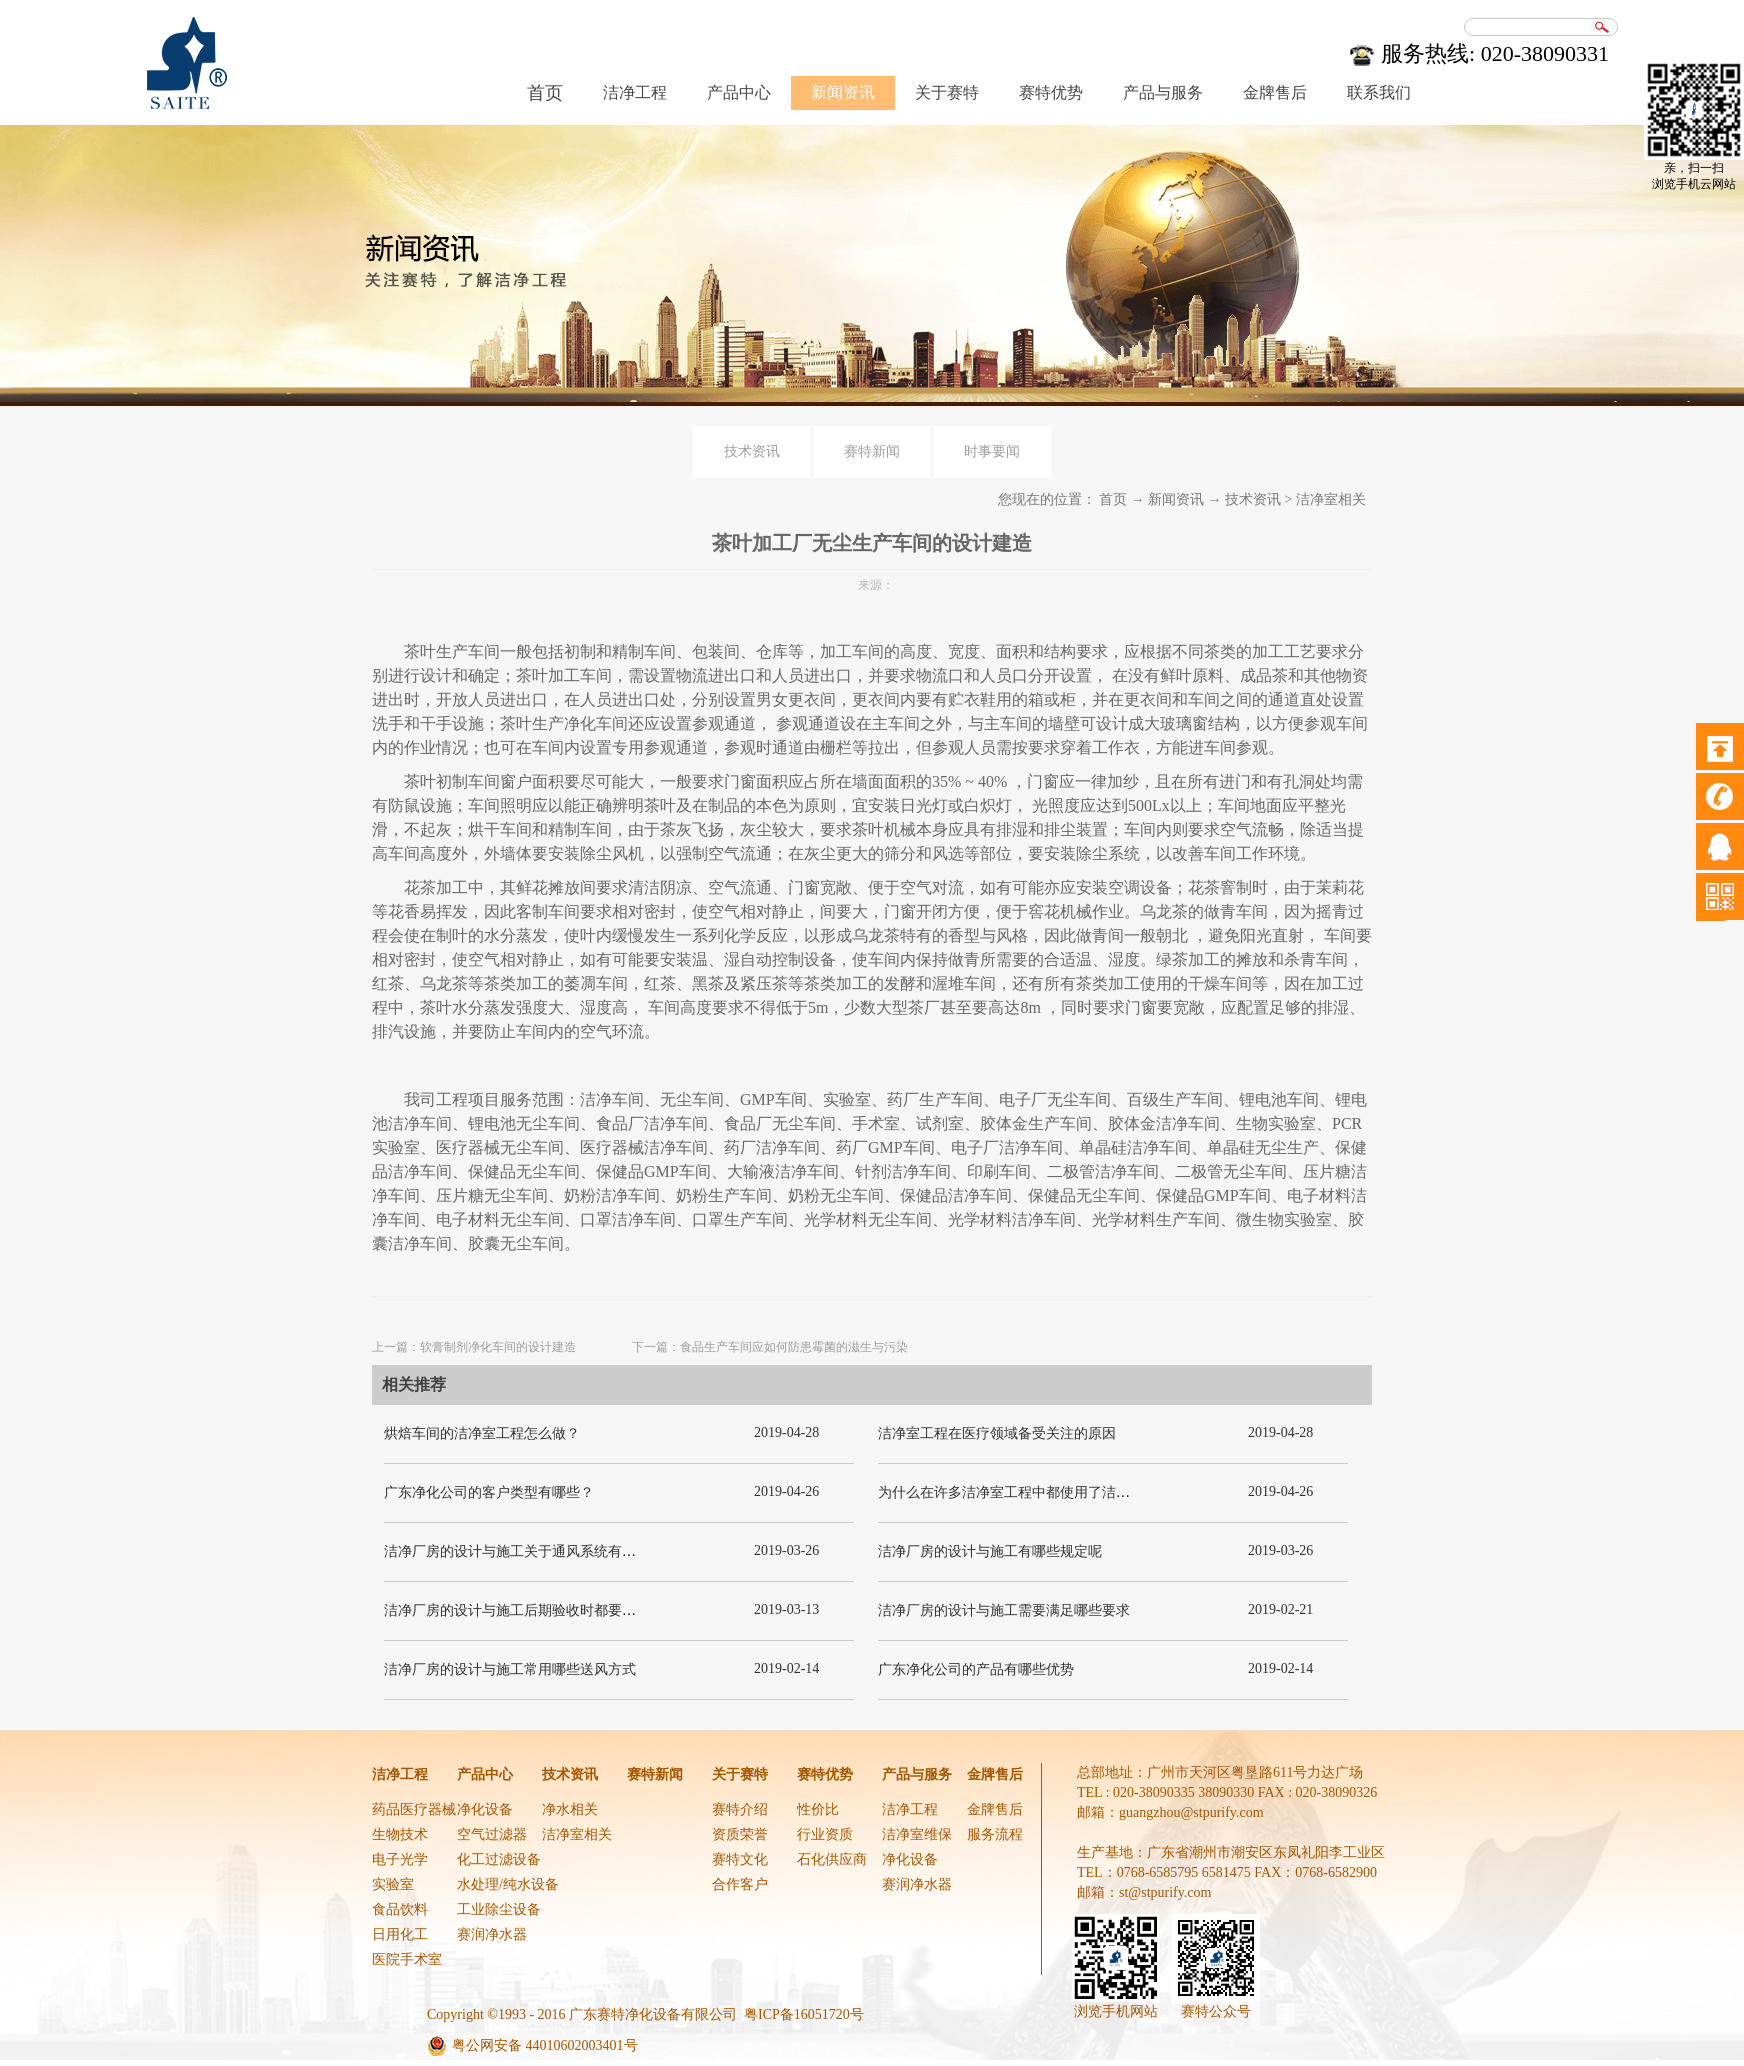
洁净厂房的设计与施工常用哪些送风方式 (510, 1669)
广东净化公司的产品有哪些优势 (976, 1669)
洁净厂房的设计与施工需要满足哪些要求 (1004, 1610)
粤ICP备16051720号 (804, 2014)
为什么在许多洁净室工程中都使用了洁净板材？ (1025, 1492)
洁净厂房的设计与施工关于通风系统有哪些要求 (531, 1551)
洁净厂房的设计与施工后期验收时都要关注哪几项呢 (545, 1610)
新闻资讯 (1176, 499)
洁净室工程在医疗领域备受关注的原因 (997, 1433)
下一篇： (770, 1347)
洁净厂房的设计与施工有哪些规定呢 (990, 1551)
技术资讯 (1253, 499)
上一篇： (474, 1347)
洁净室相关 (1331, 499)
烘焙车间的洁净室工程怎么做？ (482, 1433)
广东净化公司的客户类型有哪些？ (489, 1492)
